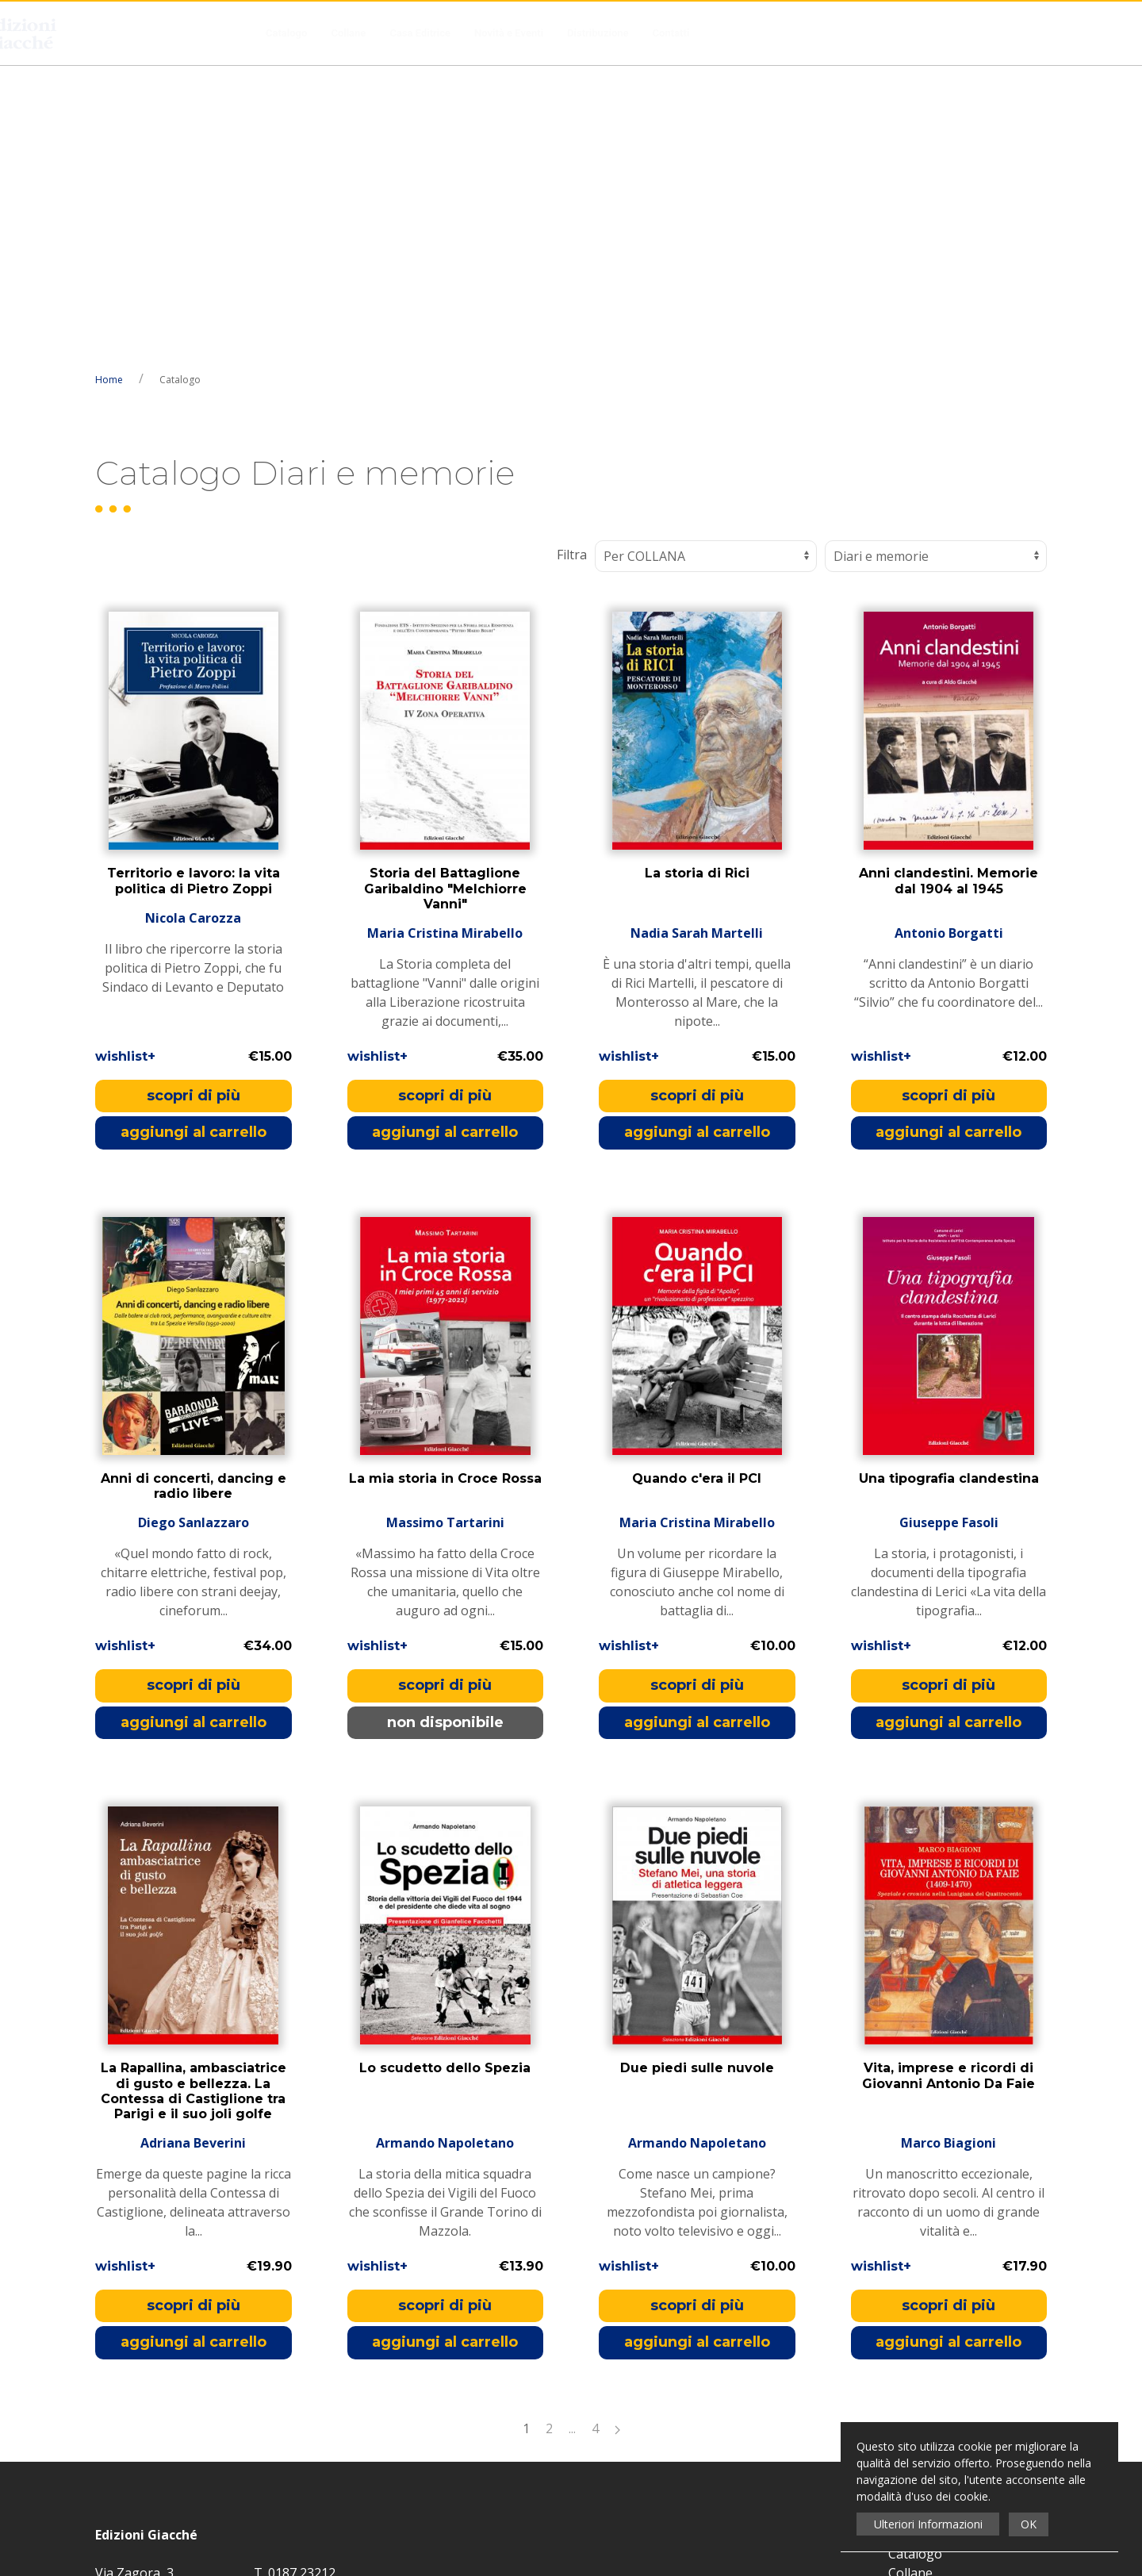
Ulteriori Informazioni (928, 2524)
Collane (348, 33)
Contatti (671, 33)
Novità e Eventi (508, 33)
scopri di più (193, 800)
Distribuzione (597, 33)
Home (109, 84)
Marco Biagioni (948, 1847)
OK (1029, 2524)
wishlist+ (125, 761)
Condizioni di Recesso (952, 2354)
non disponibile (445, 1427)
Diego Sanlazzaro (193, 1227)
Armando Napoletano (445, 1847)
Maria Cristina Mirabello (445, 638)
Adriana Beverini (193, 1847)
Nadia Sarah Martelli (696, 638)
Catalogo (286, 33)
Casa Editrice (419, 33)
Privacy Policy (531, 2296)
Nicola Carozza (193, 638)
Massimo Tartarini (445, 1227)
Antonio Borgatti (949, 638)
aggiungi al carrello (193, 837)
